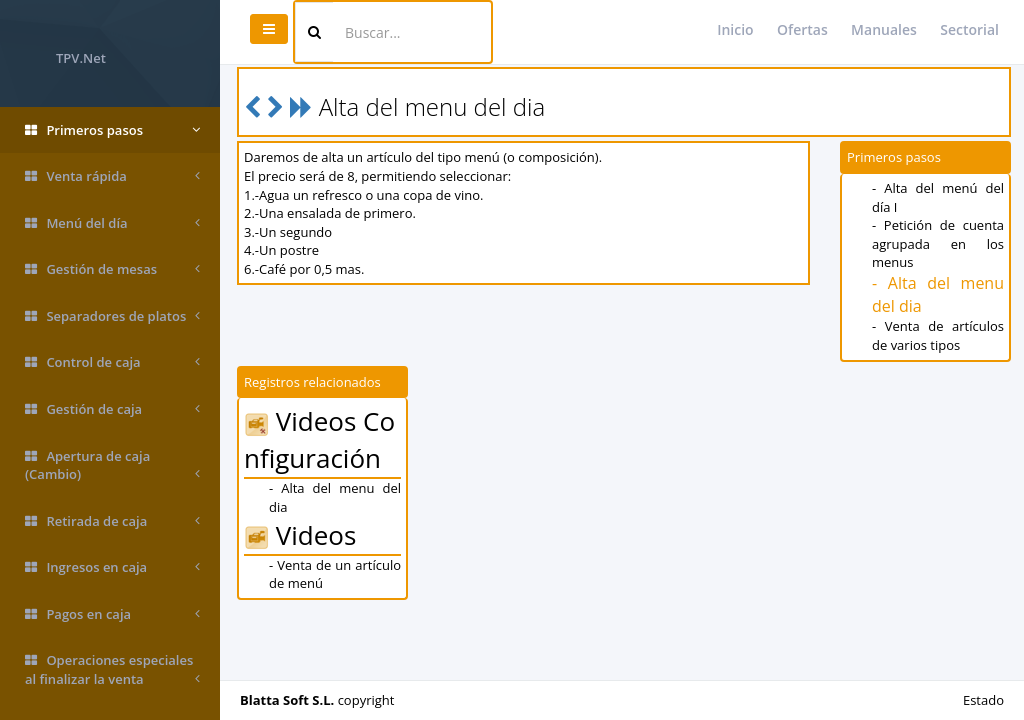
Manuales (884, 29)
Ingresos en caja (112, 567)
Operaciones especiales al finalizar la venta (112, 669)
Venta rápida (112, 176)
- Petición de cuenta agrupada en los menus (938, 243)
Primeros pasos (112, 130)
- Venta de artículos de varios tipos (938, 335)
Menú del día (112, 223)
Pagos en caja (112, 614)
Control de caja (112, 362)
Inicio (735, 29)
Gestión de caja (112, 409)
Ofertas (802, 29)
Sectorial (969, 29)
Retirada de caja (112, 521)
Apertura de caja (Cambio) (112, 465)
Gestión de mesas (112, 269)
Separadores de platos (112, 316)
